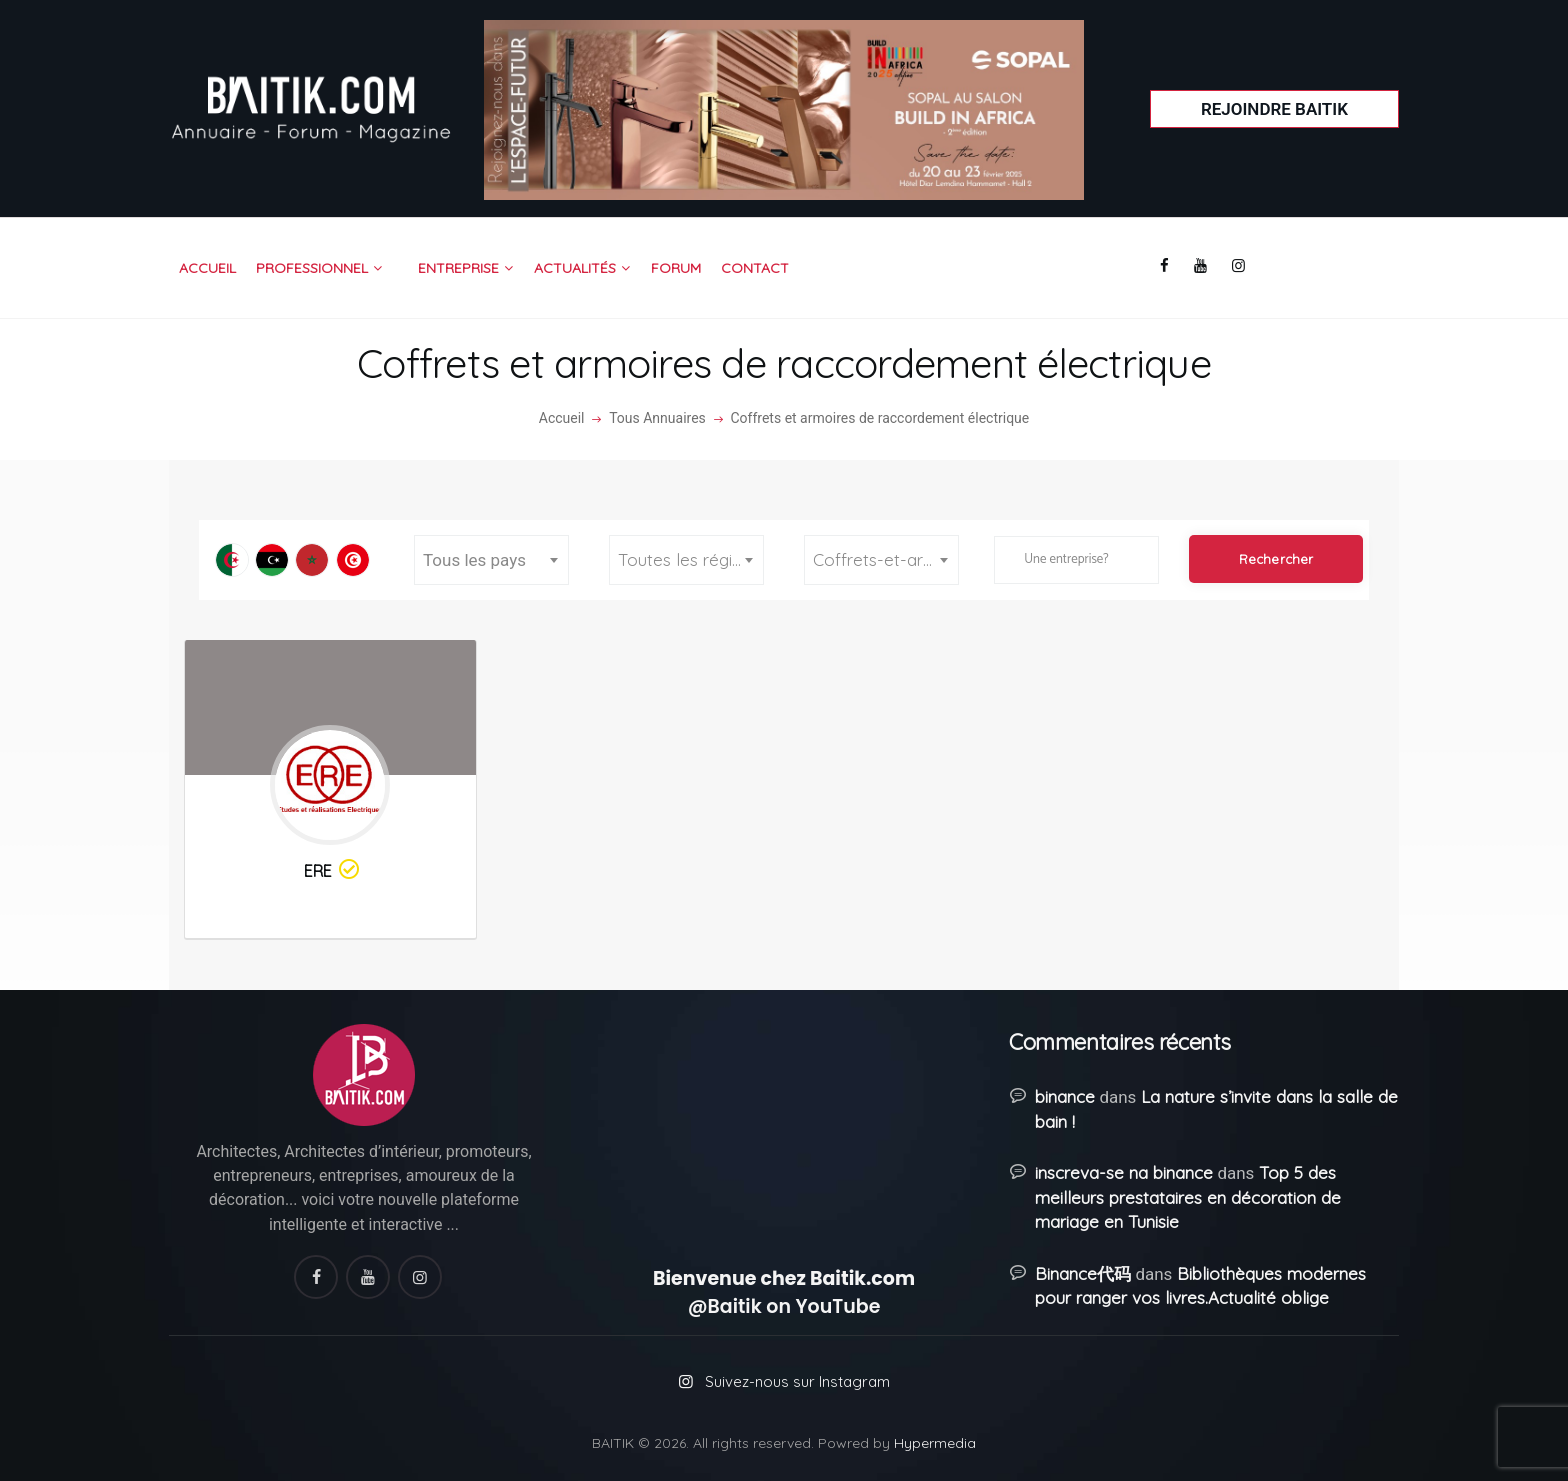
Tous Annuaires (657, 418)
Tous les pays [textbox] (474, 560)
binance (1065, 1096)
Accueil (562, 418)
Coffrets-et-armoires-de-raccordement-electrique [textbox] (885, 559)
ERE (333, 870)
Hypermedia (935, 1443)
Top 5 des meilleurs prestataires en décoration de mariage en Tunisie (1188, 1197)
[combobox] (491, 560)
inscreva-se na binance (1124, 1172)
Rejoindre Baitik (1274, 109)
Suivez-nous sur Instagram (797, 1381)
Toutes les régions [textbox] (689, 559)
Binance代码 (1083, 1273)
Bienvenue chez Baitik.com (784, 1278)
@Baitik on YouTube (784, 1306)
